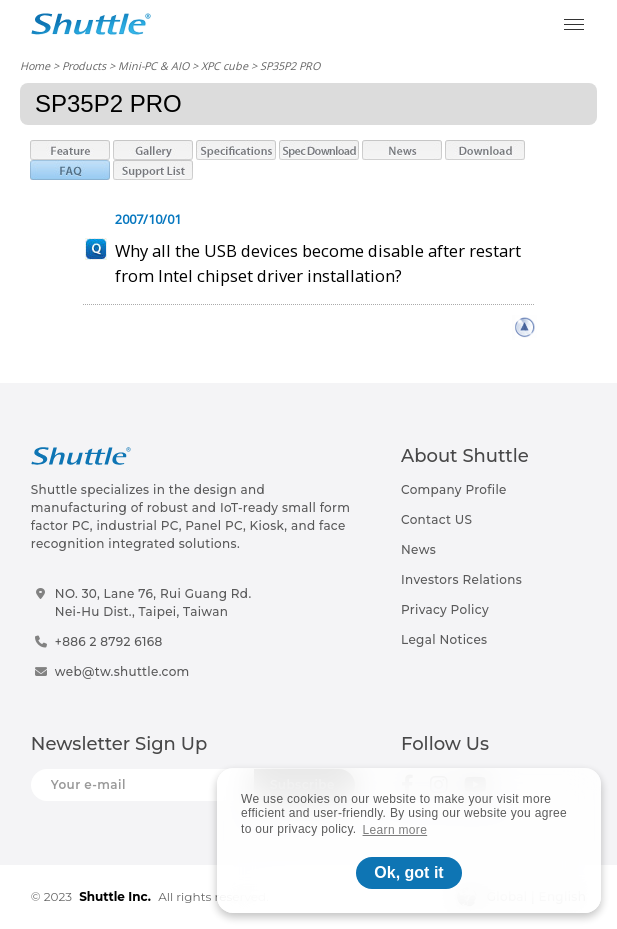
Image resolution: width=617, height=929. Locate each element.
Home (35, 65)
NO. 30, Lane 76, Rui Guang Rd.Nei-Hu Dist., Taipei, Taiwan (153, 602)
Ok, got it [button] (408, 872)
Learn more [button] (395, 830)
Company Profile (454, 489)
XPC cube (224, 65)
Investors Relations (461, 579)
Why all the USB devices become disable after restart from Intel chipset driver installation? (318, 263)
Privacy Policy (445, 609)
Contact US (436, 519)
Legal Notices (444, 639)
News (418, 549)
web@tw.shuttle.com (122, 671)
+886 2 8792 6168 (109, 641)
